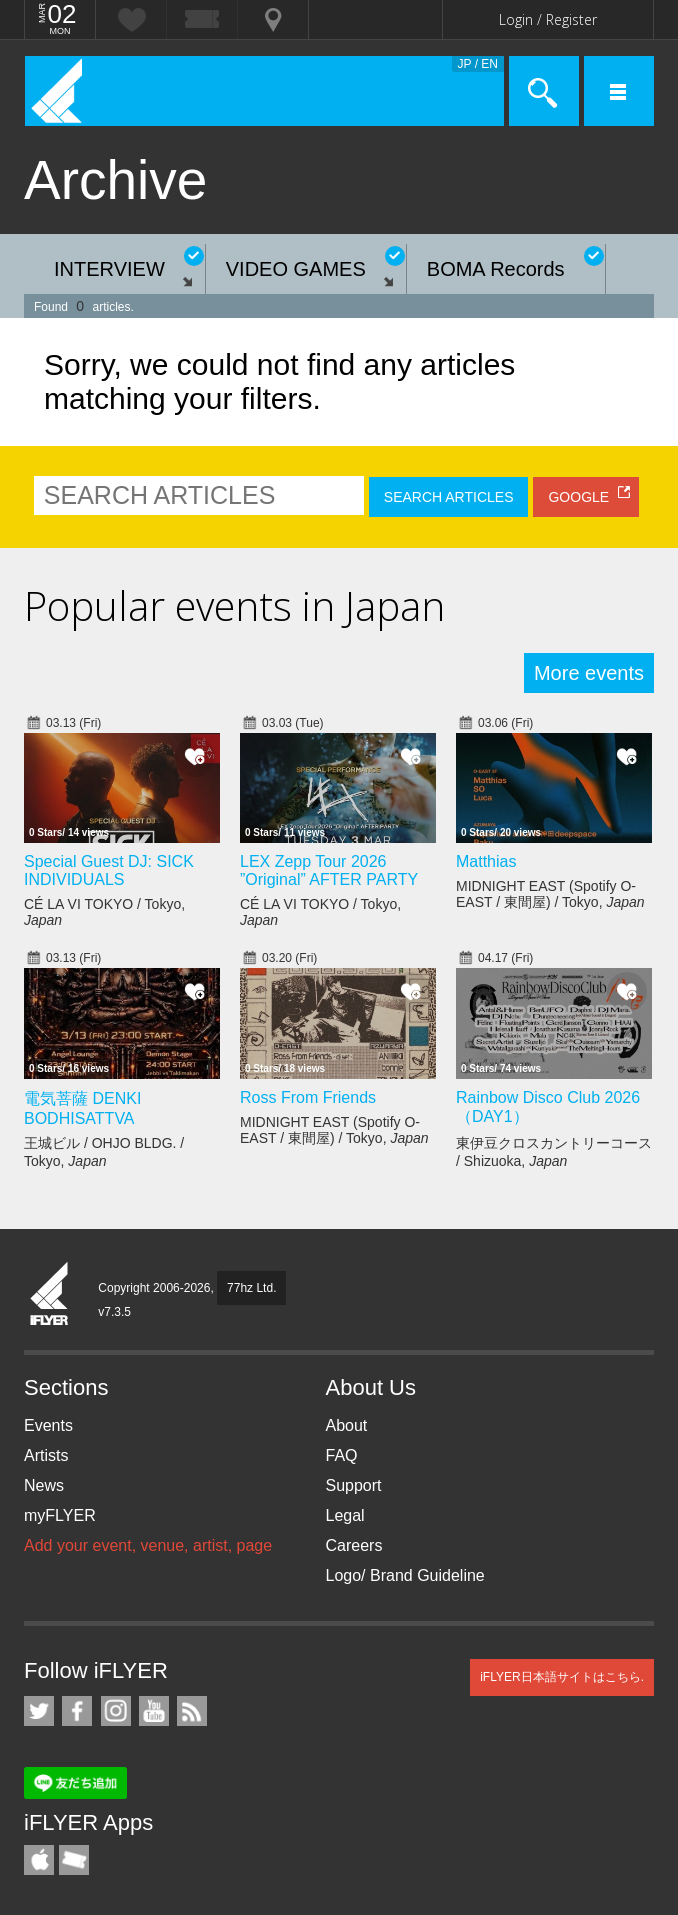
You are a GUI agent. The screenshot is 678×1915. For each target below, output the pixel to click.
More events (589, 673)
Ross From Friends (308, 1097)
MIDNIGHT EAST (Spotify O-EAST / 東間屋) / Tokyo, (550, 894)
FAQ (342, 1455)
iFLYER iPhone (39, 1860)
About (347, 1425)
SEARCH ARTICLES (449, 497)
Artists (46, 1455)
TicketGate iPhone (74, 1860)
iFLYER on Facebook (77, 1711)
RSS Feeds (192, 1711)
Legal (345, 1515)
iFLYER (50, 1295)
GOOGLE (578, 497)
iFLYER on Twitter (39, 1711)
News (44, 1485)
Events (48, 1425)
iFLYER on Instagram (116, 1711)
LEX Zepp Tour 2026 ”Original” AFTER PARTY (329, 870)
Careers (354, 1545)
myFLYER (60, 1515)
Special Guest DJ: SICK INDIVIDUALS (109, 870)
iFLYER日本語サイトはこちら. (562, 1677)
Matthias (486, 861)
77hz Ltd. (251, 1288)
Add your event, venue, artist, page (148, 1545)
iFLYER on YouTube (154, 1711)
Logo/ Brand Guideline (405, 1575)
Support (354, 1485)
